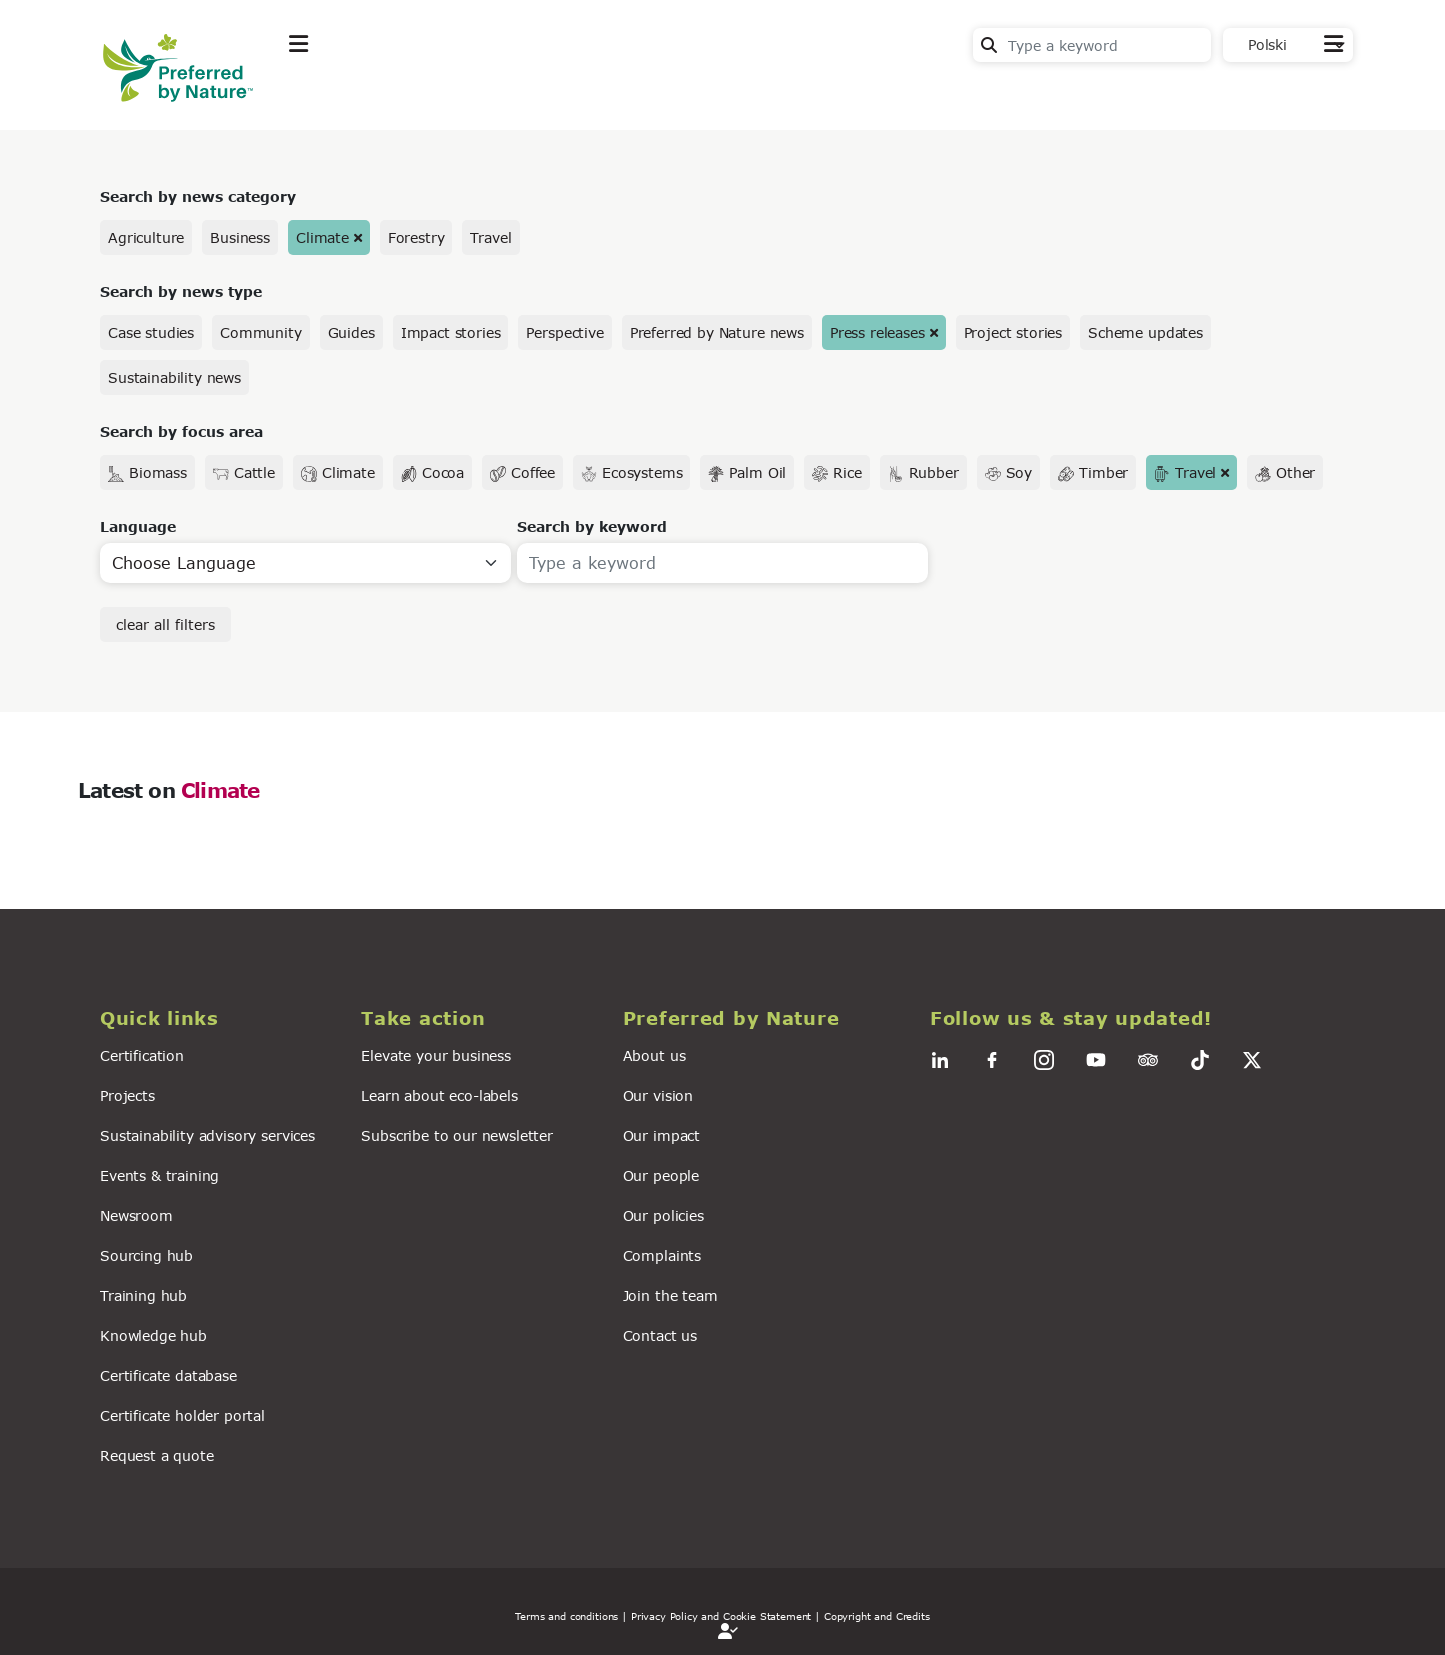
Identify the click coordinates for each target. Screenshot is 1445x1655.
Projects (127, 1095)
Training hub (143, 1295)
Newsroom (136, 1215)
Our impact (661, 1135)
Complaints (662, 1255)
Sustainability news (174, 377)
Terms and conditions (566, 1616)
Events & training (159, 1175)
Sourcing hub (146, 1255)
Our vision (658, 1095)
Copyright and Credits (877, 1616)
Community (261, 332)
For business (663, 93)
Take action (438, 93)
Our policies (663, 1215)
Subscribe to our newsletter (457, 1135)
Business (240, 237)
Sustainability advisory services (207, 1135)
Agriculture (146, 237)
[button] (218, 1018)
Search (989, 45)
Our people (661, 1175)
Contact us (660, 1335)
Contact (1313, 91)
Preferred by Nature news (717, 332)
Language (138, 526)
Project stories (1013, 332)
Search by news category (198, 196)
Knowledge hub (153, 1335)
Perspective (564, 332)
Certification (142, 1055)
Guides (351, 332)
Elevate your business (436, 1055)
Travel (490, 237)
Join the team (670, 1295)
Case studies (151, 332)
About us (654, 1055)
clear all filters (165, 624)
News (548, 93)
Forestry (416, 237)
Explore (319, 93)
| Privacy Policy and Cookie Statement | (721, 1616)
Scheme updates (1145, 332)
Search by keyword (592, 526)
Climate (322, 237)
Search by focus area (181, 431)
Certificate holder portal (182, 1415)
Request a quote (157, 1455)
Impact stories (451, 332)
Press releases (877, 332)
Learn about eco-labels (439, 1095)
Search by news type (181, 291)
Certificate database (168, 1375)
